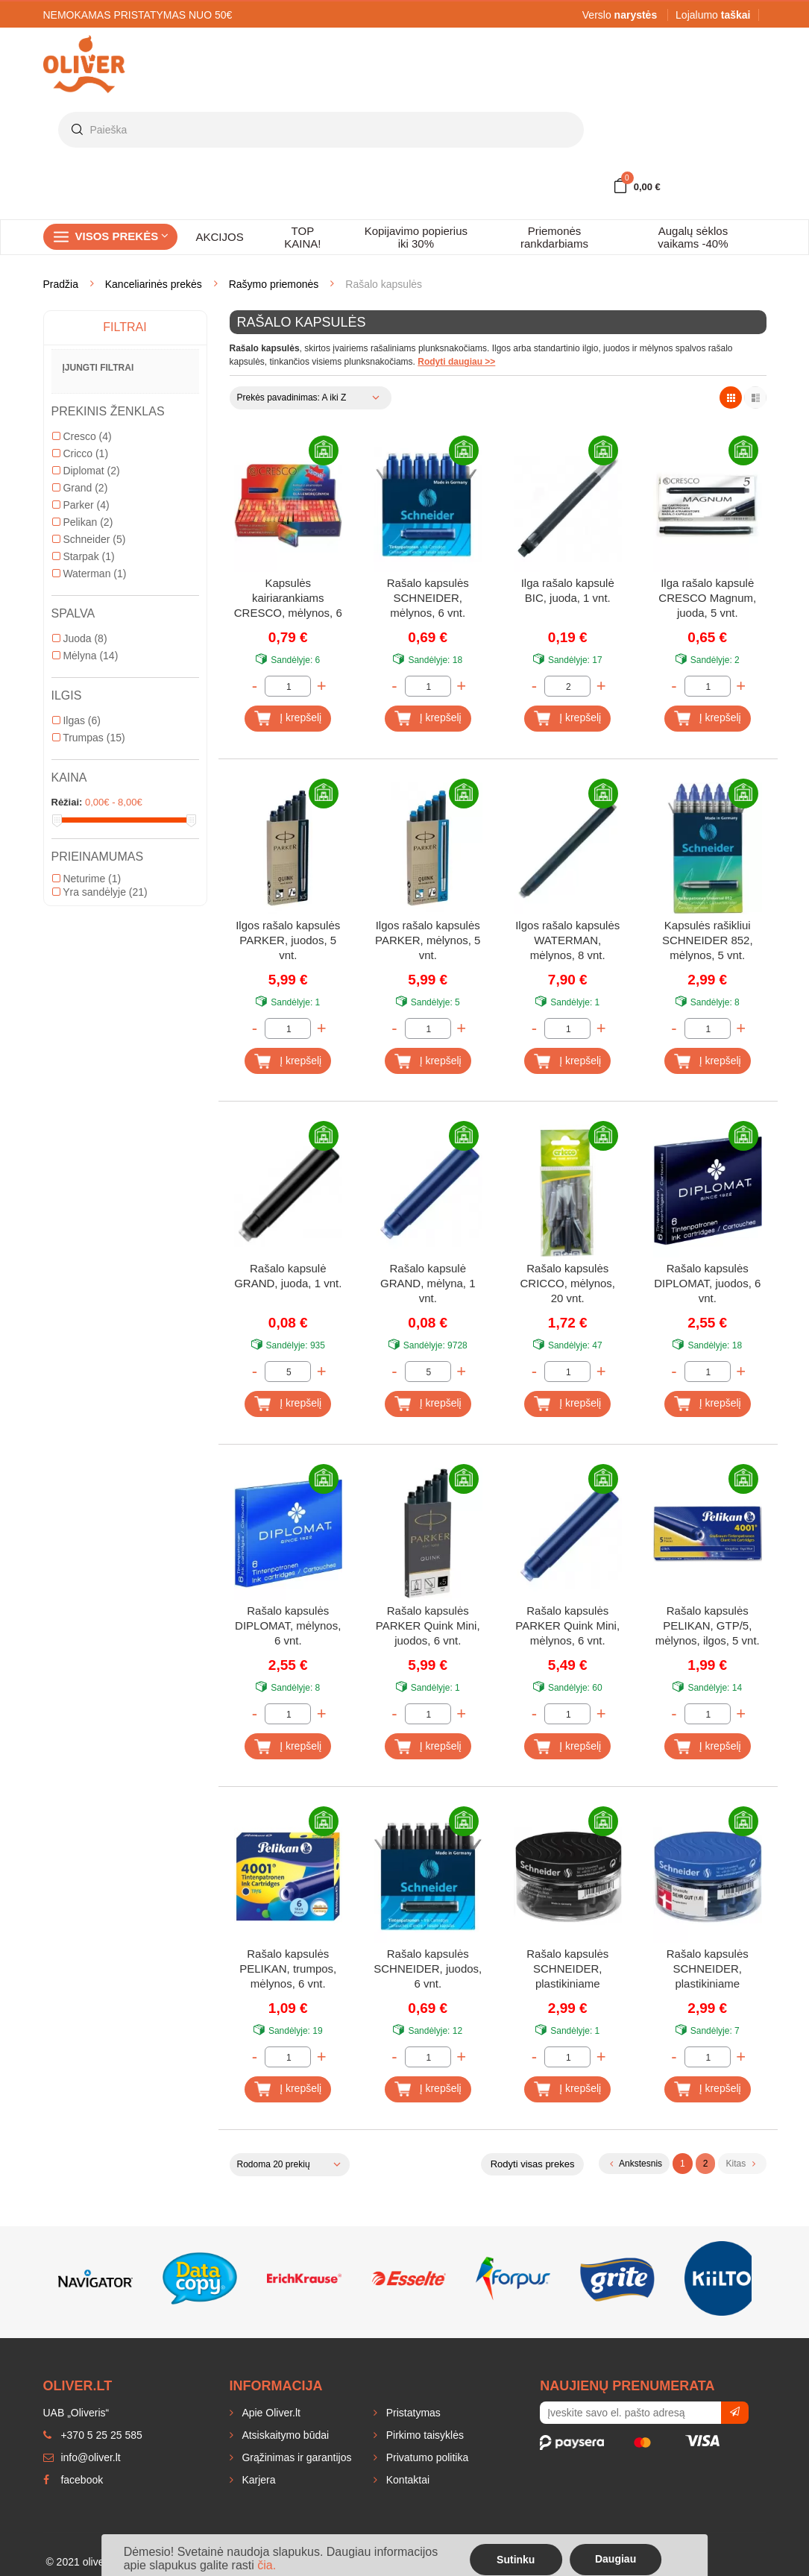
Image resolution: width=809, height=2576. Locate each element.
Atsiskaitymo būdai (284, 2435)
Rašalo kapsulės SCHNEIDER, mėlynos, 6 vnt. (428, 598)
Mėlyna (85, 656)
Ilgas (76, 720)
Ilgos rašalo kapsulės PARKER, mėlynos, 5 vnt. (427, 940)
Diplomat (86, 471)
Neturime (87, 879)
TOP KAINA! (302, 237)
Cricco (80, 453)
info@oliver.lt (82, 2457)
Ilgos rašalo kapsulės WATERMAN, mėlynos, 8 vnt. (567, 940)
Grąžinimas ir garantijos (295, 2457)
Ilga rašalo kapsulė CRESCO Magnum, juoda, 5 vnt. (707, 598)
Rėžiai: (67, 802)
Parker (81, 505)
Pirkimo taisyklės (423, 2435)
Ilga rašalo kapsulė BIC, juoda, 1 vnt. (567, 590)
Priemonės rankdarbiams (554, 237)
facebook (73, 2480)
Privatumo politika (425, 2457)
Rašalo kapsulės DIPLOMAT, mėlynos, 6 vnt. (288, 1625)
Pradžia (60, 284)
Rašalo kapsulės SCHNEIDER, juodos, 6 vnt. (428, 1968)
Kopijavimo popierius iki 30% (416, 237)
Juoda (79, 638)
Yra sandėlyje (100, 892)
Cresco (82, 436)
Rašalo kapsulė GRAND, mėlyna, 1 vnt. (428, 1283)
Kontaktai (406, 2480)
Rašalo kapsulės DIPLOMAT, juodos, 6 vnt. (707, 1283)
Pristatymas (412, 2413)
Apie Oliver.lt (269, 2413)
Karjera (257, 2480)
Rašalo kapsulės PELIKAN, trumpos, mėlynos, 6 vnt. (287, 1968)
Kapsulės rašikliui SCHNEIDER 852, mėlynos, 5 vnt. (707, 940)
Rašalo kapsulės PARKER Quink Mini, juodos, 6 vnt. (428, 1625)
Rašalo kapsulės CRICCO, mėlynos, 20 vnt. (567, 1283)
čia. (266, 2565)
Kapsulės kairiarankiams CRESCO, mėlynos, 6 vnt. (288, 599)
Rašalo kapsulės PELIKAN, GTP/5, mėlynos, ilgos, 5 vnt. (707, 1625)
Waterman (89, 573)
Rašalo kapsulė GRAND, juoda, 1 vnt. (287, 1275)
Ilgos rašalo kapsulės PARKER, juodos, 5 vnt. (288, 940)
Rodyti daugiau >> (456, 361)
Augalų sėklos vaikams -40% (693, 237)
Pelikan (82, 522)
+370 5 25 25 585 (92, 2435)
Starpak (83, 556)
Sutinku (516, 2560)
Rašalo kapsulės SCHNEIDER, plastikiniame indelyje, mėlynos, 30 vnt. (707, 1970)
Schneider (89, 539)
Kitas (740, 2164)
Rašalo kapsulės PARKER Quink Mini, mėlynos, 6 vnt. (567, 1625)
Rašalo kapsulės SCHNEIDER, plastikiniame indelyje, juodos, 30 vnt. (567, 1970)
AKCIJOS (220, 236)
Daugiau (615, 2559)
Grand (80, 488)
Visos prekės (122, 236)
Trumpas (88, 738)
